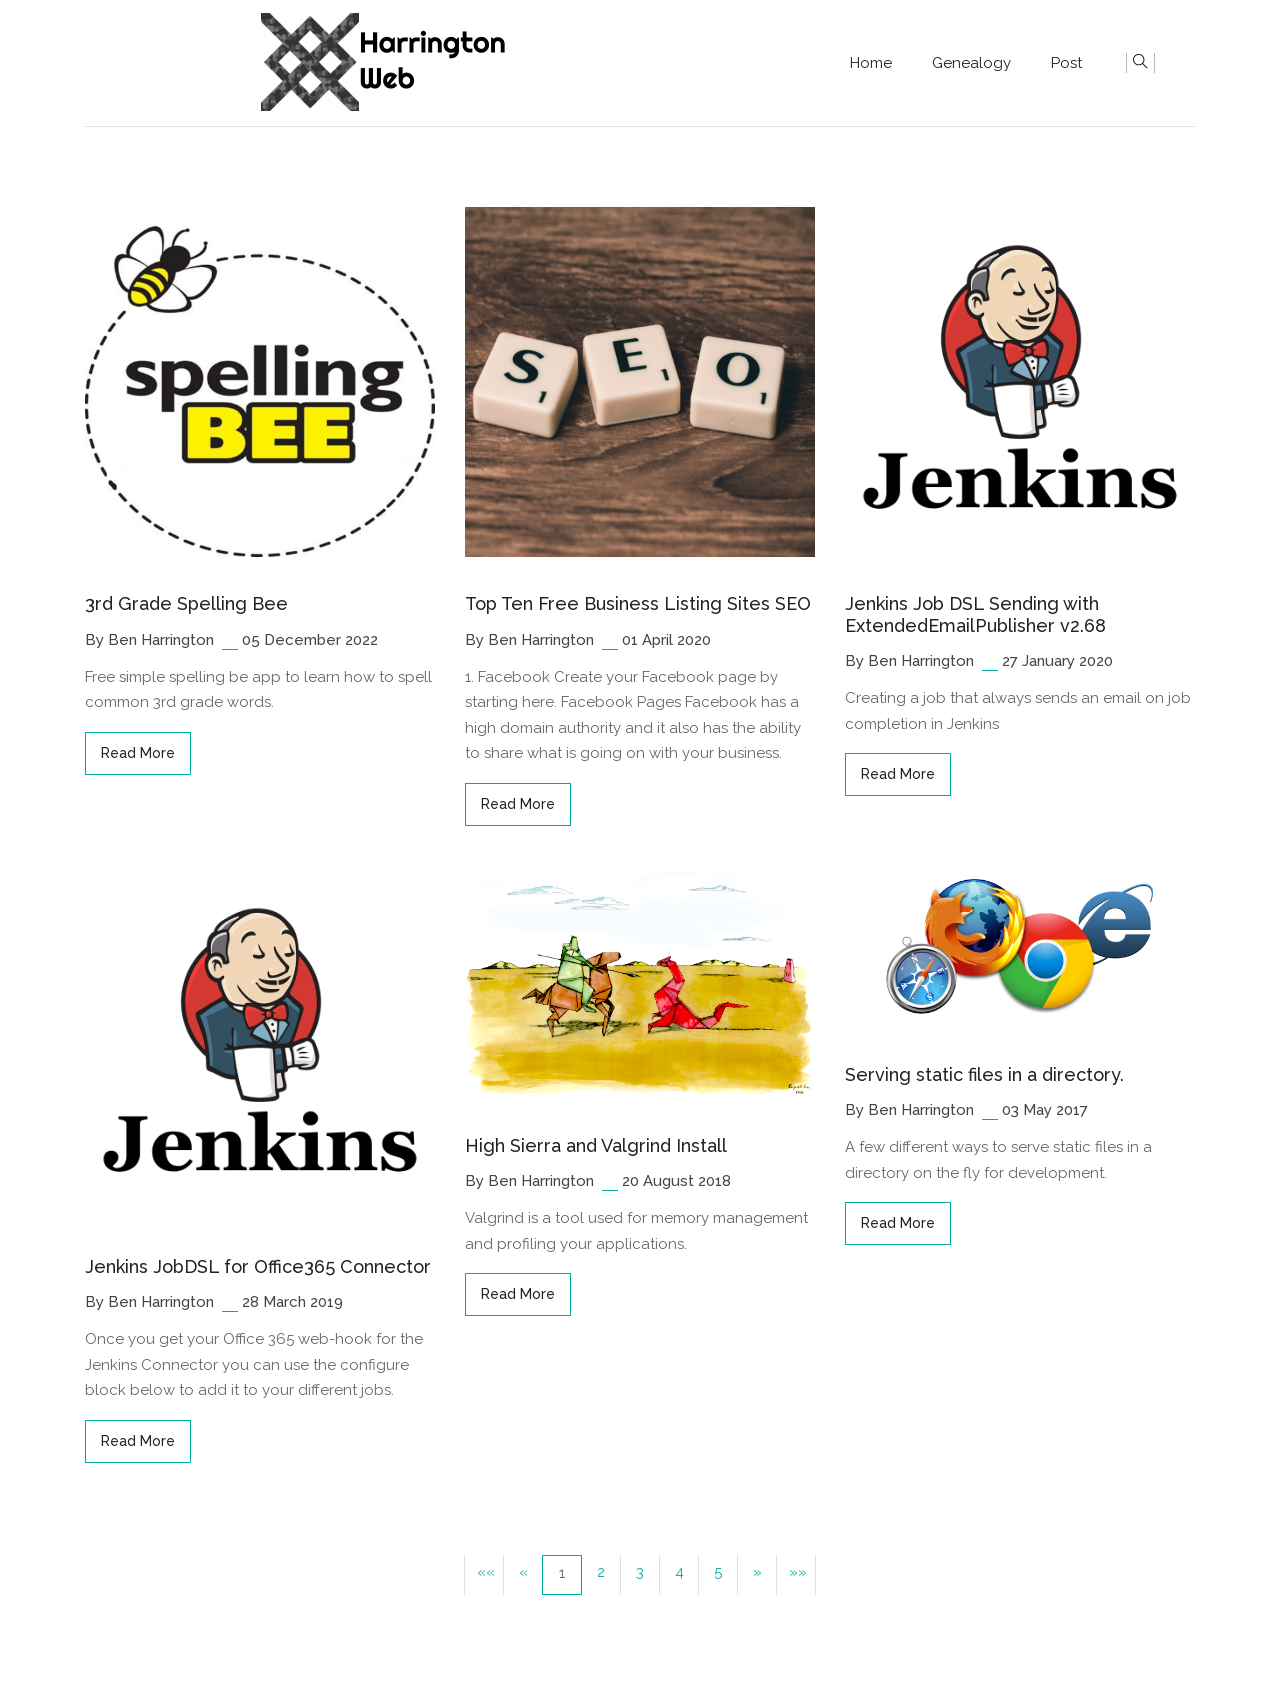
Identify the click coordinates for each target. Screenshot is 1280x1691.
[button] (757, 1575)
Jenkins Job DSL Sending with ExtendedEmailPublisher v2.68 (975, 614)
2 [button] (601, 1572)
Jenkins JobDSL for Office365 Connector (258, 1266)
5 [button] (718, 1572)
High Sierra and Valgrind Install (596, 1145)
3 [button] (640, 1572)
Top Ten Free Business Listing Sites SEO (638, 603)
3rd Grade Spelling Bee (186, 603)
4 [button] (679, 1572)
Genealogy (971, 63)
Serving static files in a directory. (984, 1074)
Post (1066, 63)
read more (138, 753)
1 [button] (562, 1573)
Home (871, 63)
